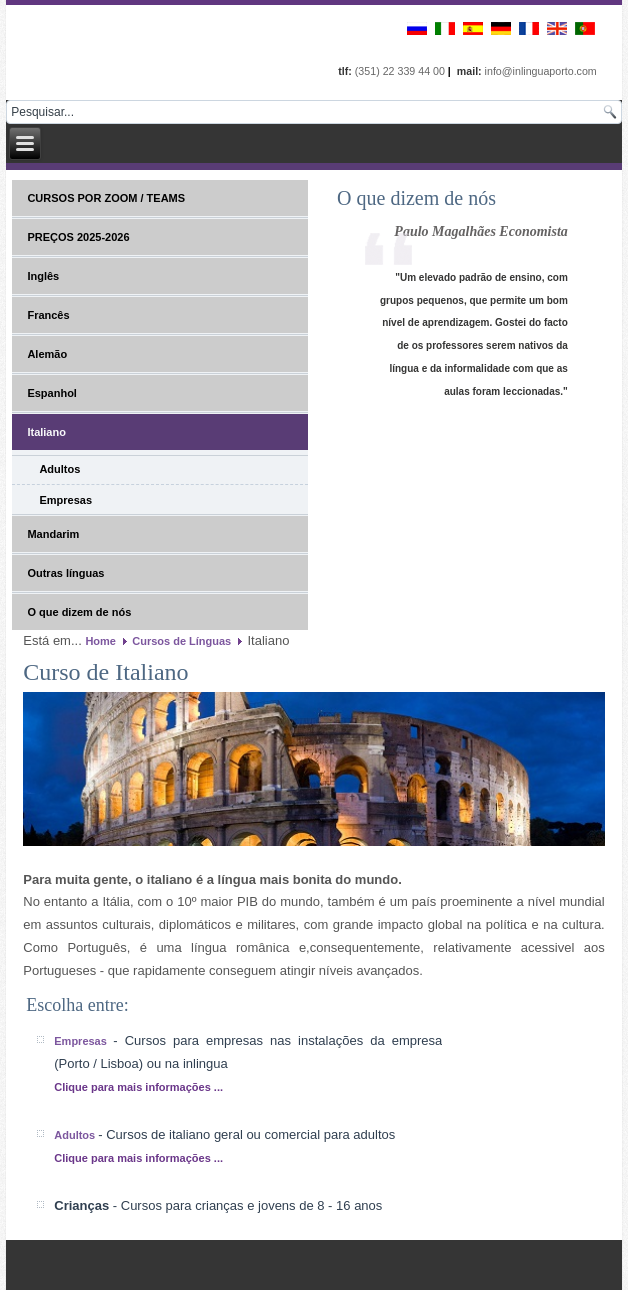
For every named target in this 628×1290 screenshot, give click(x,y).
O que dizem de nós (79, 612)
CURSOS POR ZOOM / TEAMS (106, 198)
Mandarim (53, 534)
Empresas (65, 500)
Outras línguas (65, 573)
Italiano (46, 432)
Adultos (59, 469)
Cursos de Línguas (181, 641)
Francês (48, 315)
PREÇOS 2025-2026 (78, 237)
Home (100, 641)
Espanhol (52, 393)
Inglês (43, 276)
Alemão (47, 354)
